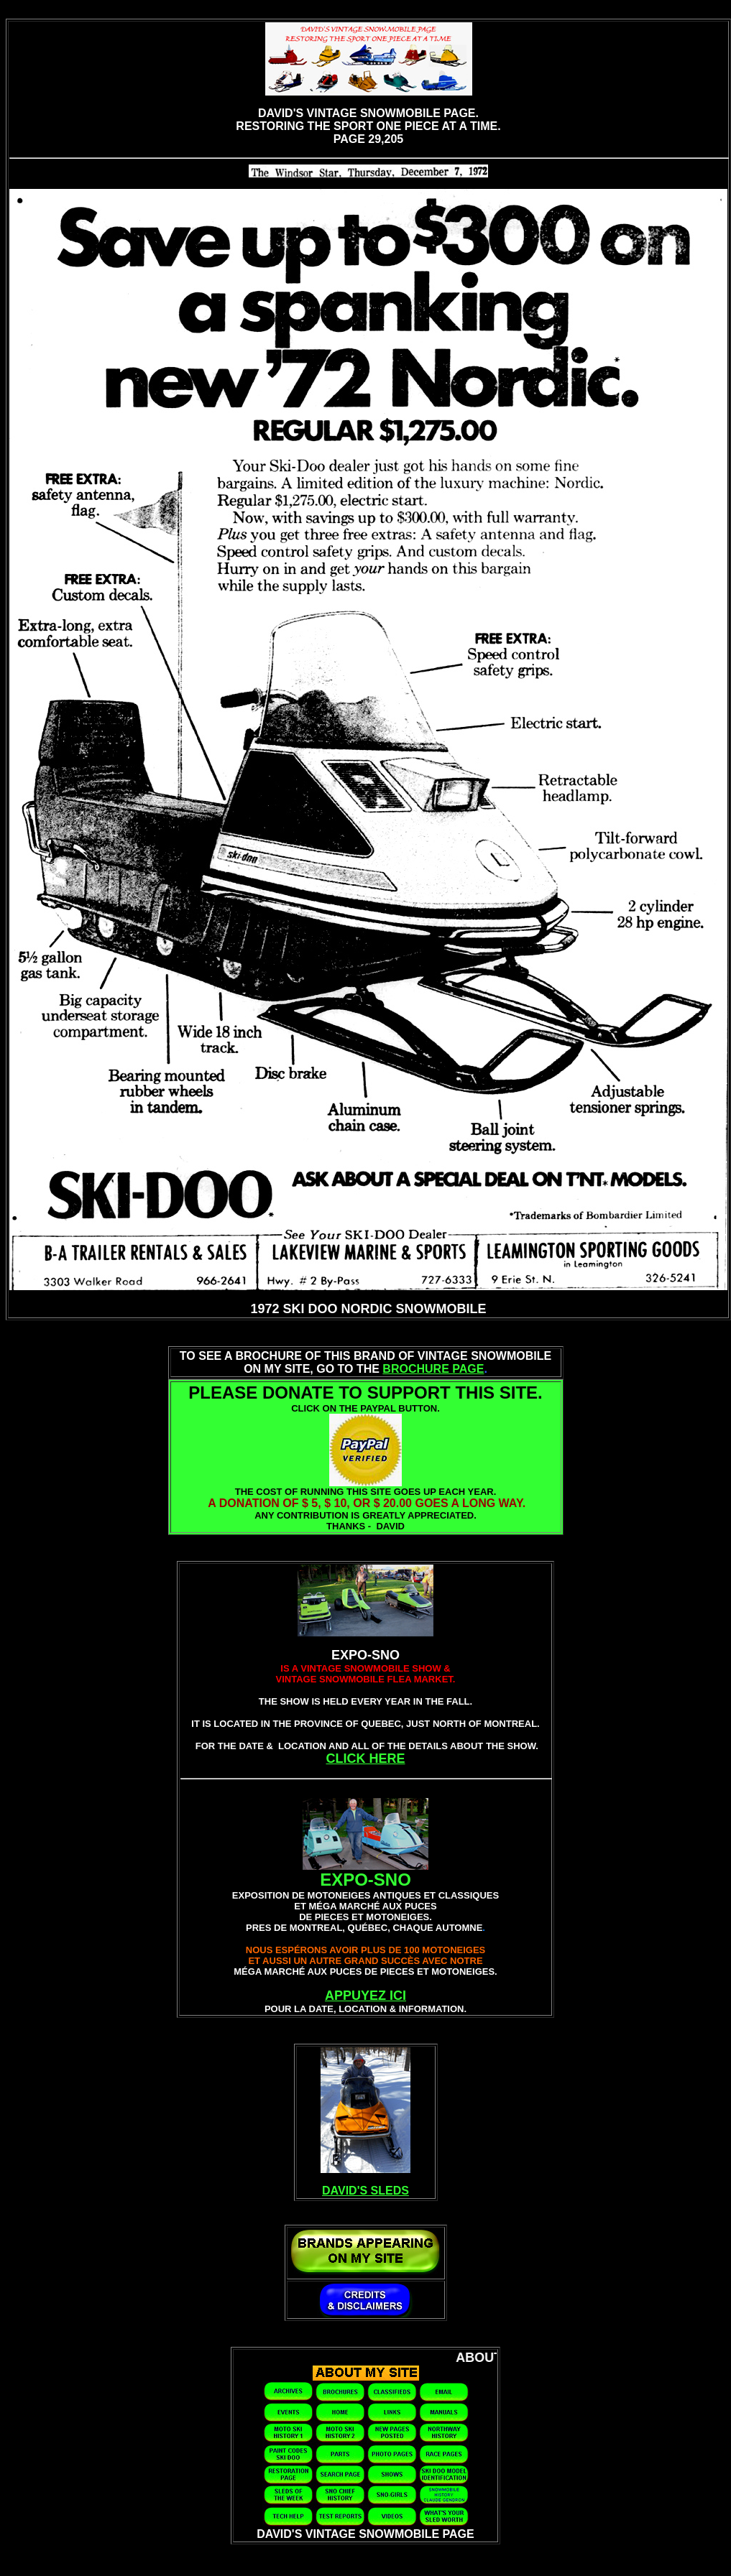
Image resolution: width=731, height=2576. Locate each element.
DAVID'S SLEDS (365, 2190)
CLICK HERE (365, 1758)
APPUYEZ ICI (365, 1995)
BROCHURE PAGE (433, 1369)
